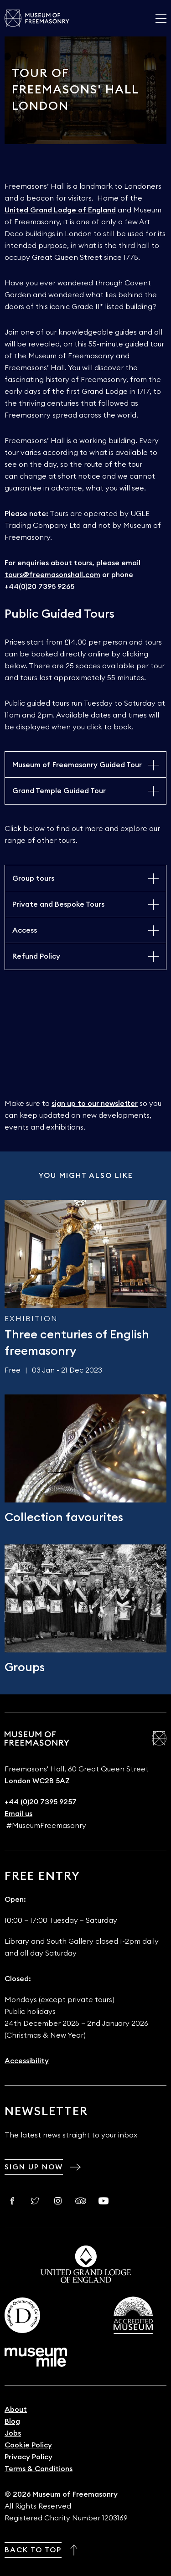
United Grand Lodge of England (60, 210)
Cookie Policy (28, 2445)
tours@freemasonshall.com (52, 574)
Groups (25, 1667)
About (16, 2409)
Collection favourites (64, 1517)
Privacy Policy (28, 2457)
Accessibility (27, 2061)
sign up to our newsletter (95, 1103)
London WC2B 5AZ (37, 1781)
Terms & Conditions (39, 2469)
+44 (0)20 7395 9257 (41, 1802)
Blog (12, 2421)
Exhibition (31, 1318)
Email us (18, 1813)
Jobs (13, 2433)
